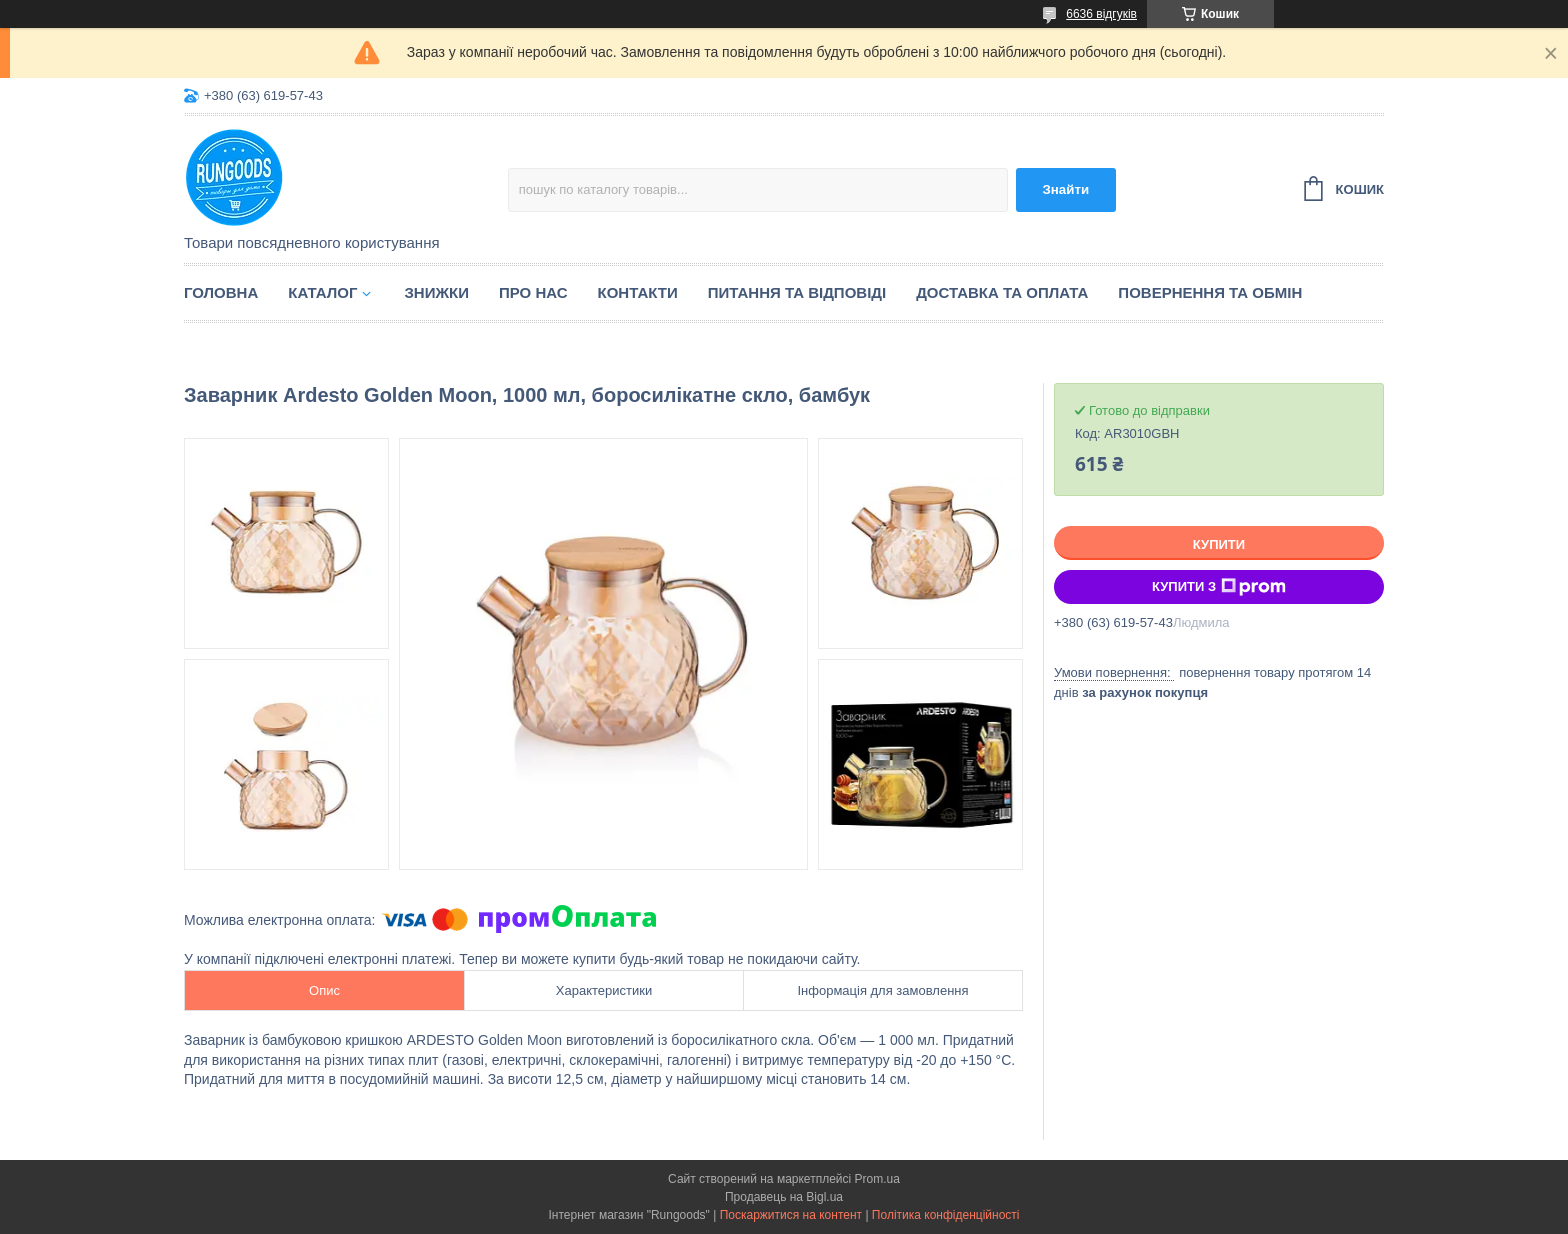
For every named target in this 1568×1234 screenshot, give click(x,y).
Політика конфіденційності (946, 1215)
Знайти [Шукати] (1065, 189)
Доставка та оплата (1002, 292)
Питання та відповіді (797, 292)
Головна (221, 292)
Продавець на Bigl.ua (784, 1197)
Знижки (436, 292)
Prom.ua (877, 1179)
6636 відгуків (1101, 14)
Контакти (638, 292)
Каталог (322, 292)
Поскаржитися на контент (791, 1215)
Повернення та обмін (1210, 292)
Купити (1219, 544)
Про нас (533, 292)
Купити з (1219, 587)
